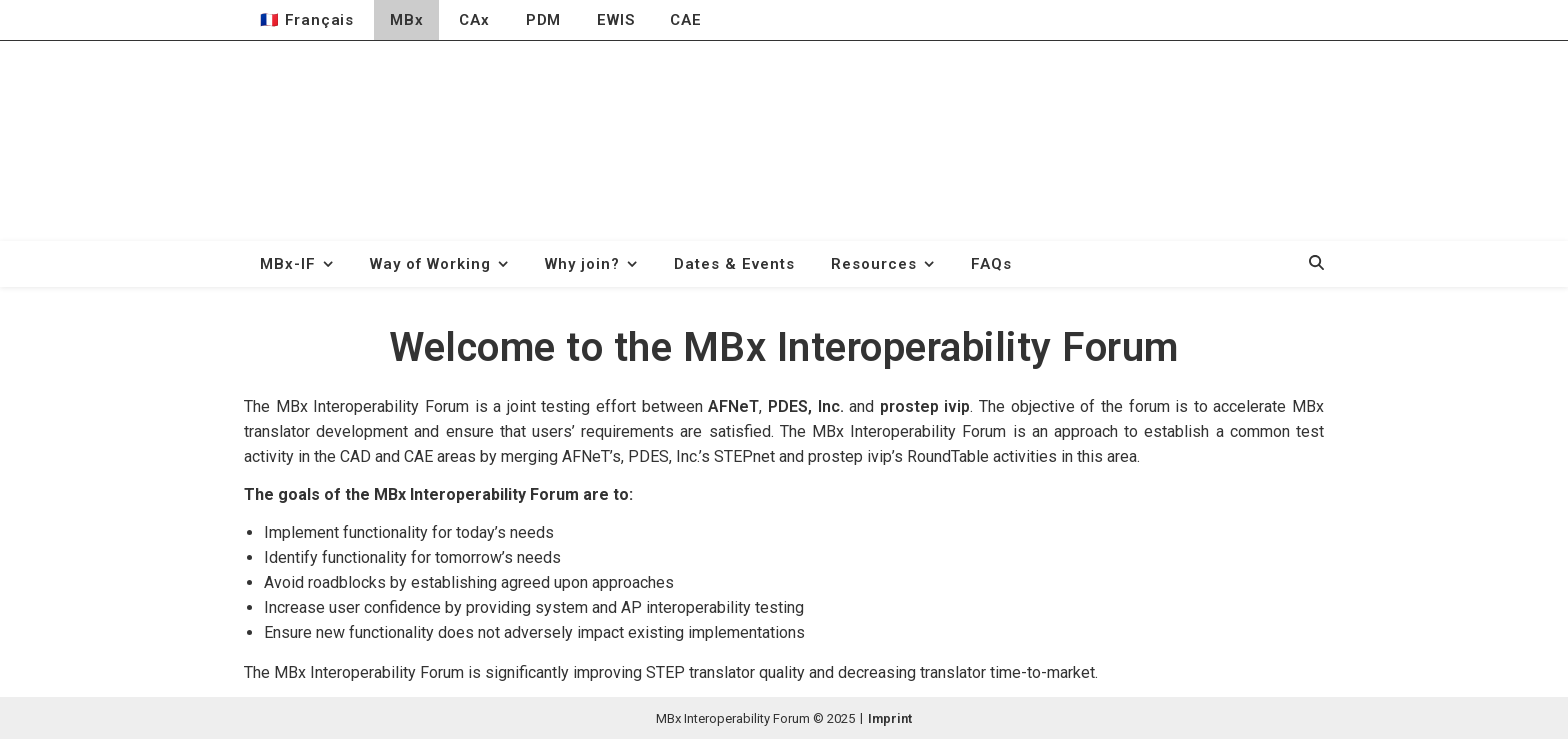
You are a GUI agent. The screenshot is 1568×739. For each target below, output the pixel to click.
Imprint (890, 718)
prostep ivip (925, 406)
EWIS (615, 20)
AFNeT (733, 406)
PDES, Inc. (806, 406)
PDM (543, 20)
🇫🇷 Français (307, 20)
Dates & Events (734, 264)
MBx (406, 20)
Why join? (582, 264)
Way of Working (430, 264)
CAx (474, 20)
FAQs (991, 264)
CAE (685, 20)
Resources (874, 264)
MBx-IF (288, 264)
